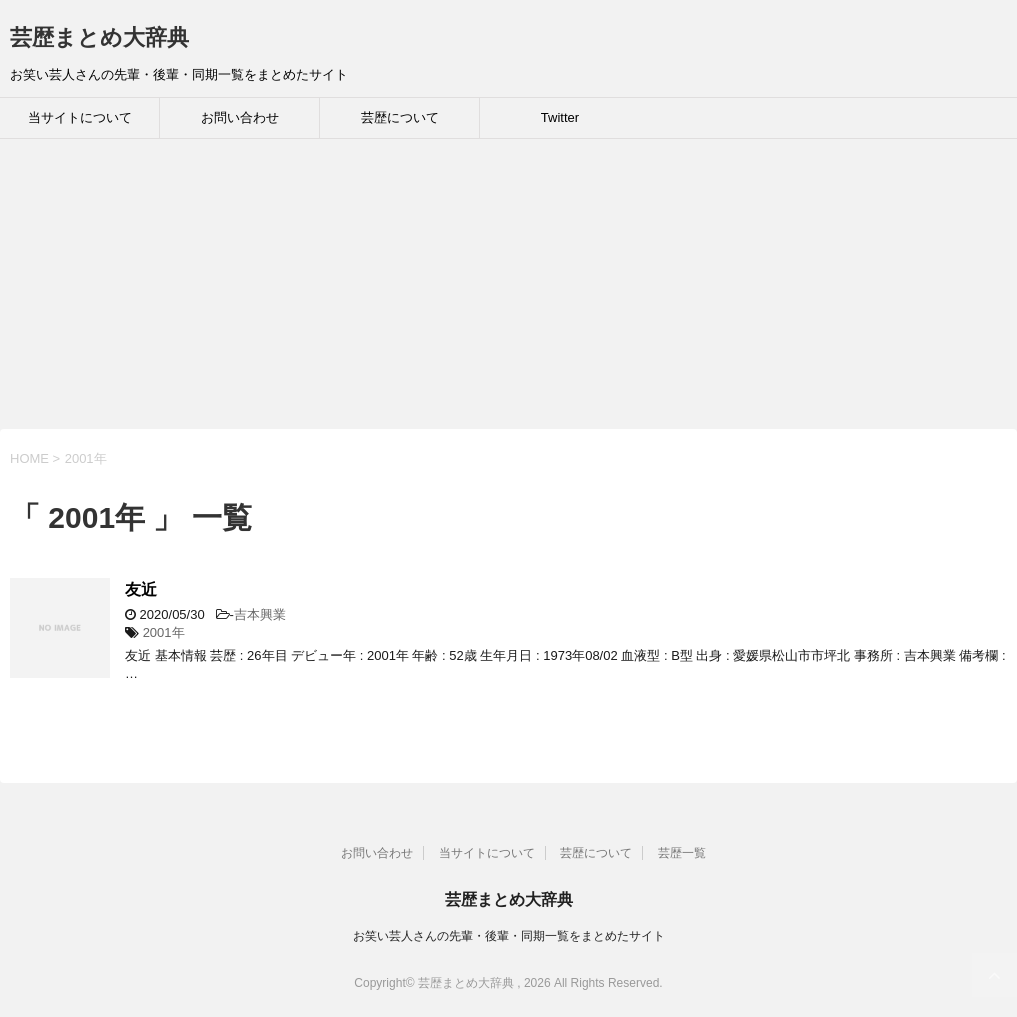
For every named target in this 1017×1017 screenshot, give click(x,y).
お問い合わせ (240, 117)
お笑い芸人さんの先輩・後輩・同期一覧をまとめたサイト (509, 936)
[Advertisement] (508, 289)
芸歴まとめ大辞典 (99, 37)
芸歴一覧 (682, 853)
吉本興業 (260, 614)
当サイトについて (80, 117)
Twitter (560, 117)
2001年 (164, 632)
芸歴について (400, 117)
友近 (141, 589)
